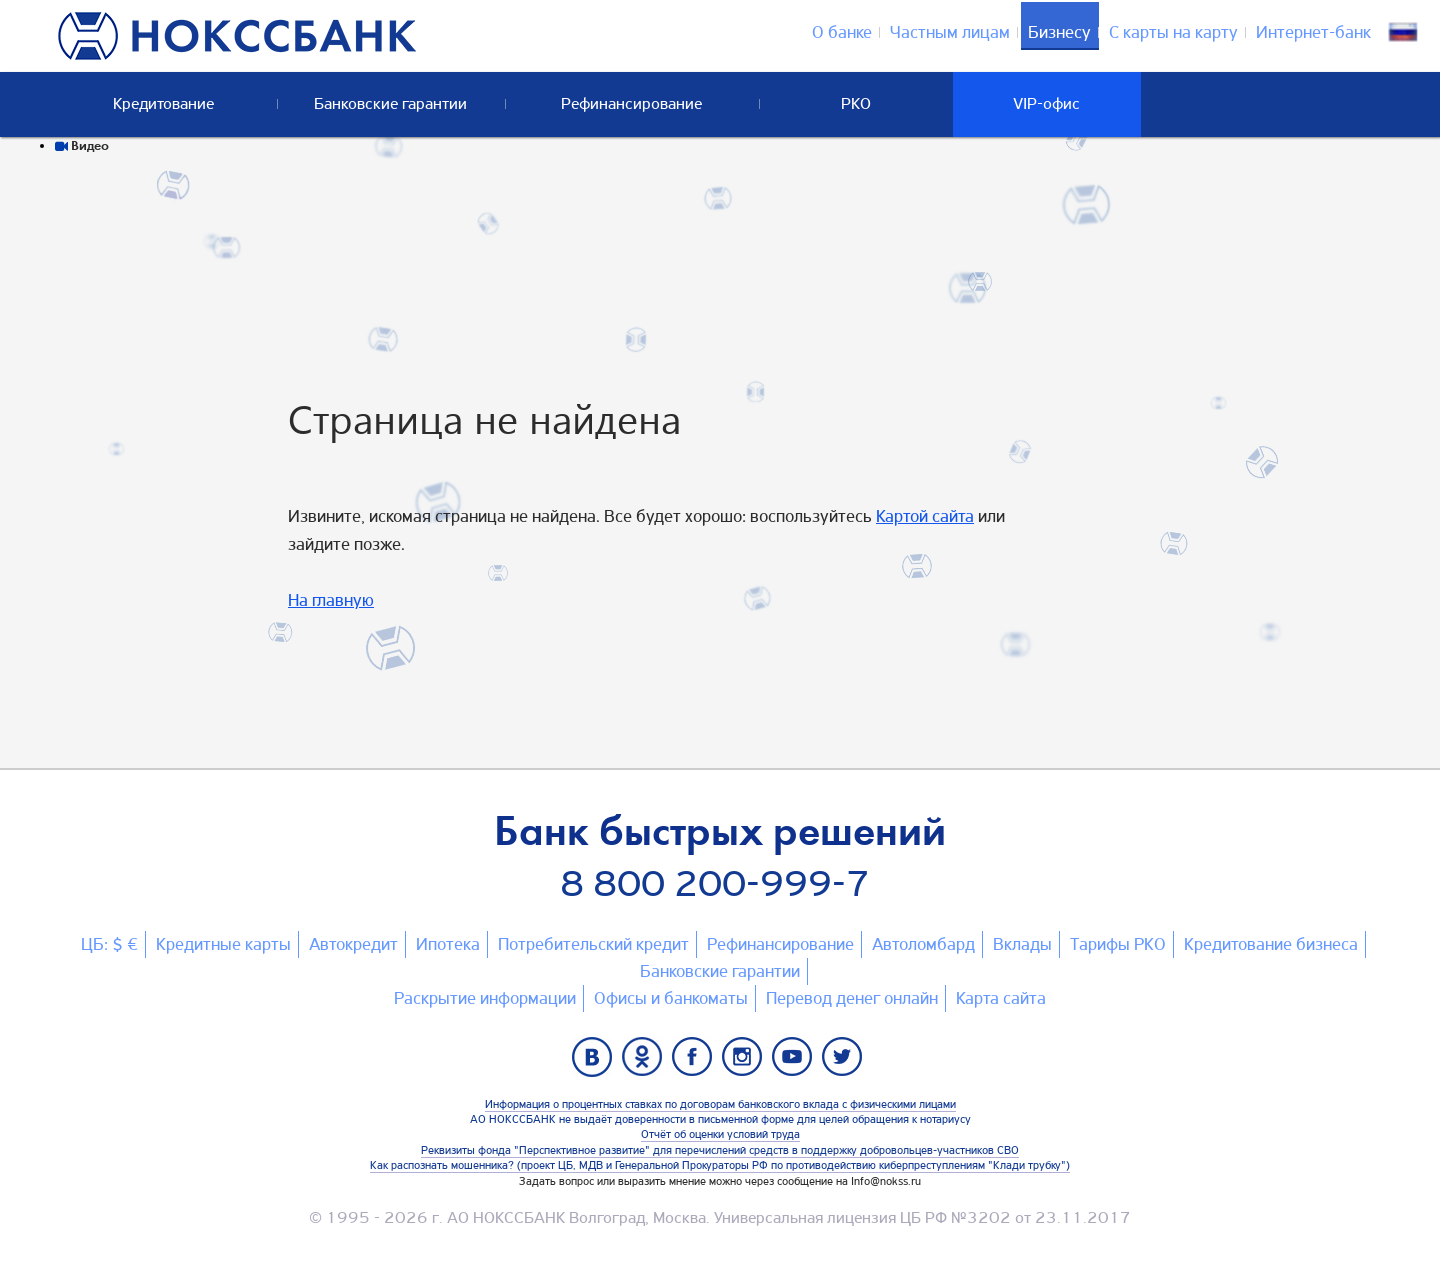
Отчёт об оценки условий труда (720, 1134)
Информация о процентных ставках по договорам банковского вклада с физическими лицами (720, 1104)
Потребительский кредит (593, 944)
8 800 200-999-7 (715, 883)
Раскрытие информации (485, 998)
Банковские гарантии (720, 971)
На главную (331, 600)
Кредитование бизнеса (1271, 944)
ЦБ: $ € (109, 944)
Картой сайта (925, 516)
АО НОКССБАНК (506, 1217)
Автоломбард (923, 944)
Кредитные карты (223, 944)
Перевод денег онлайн (852, 998)
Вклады (1022, 944)
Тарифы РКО (1118, 944)
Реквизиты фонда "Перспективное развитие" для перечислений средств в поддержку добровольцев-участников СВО (720, 1150)
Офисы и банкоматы (671, 998)
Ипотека (448, 944)
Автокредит (353, 944)
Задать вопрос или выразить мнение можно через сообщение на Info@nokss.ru (720, 1181)
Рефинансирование (780, 944)
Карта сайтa (1001, 998)
